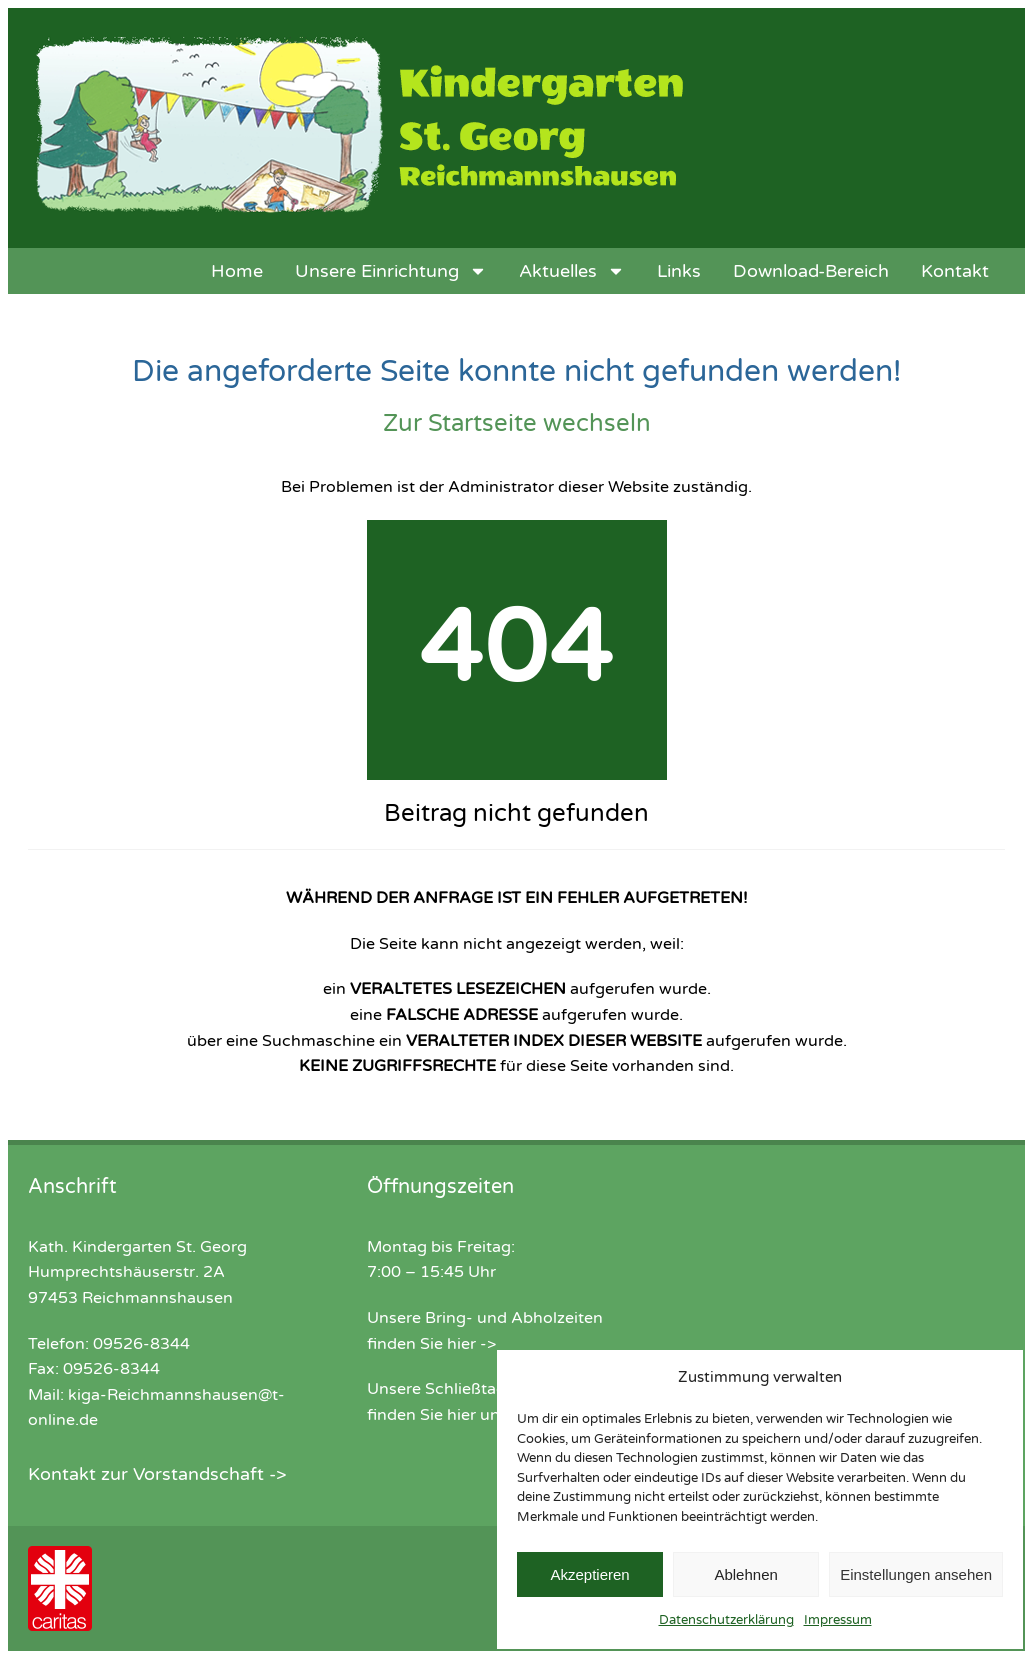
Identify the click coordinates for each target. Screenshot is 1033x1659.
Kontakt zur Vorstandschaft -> (157, 1474)
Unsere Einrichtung (391, 271)
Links (679, 271)
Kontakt (955, 271)
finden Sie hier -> (431, 1344)
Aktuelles (572, 271)
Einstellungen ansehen (916, 1574)
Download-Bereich (811, 271)
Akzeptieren (589, 1574)
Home (237, 271)
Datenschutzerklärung (726, 1620)
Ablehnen (745, 1574)
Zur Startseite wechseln (517, 423)
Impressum (838, 1620)
